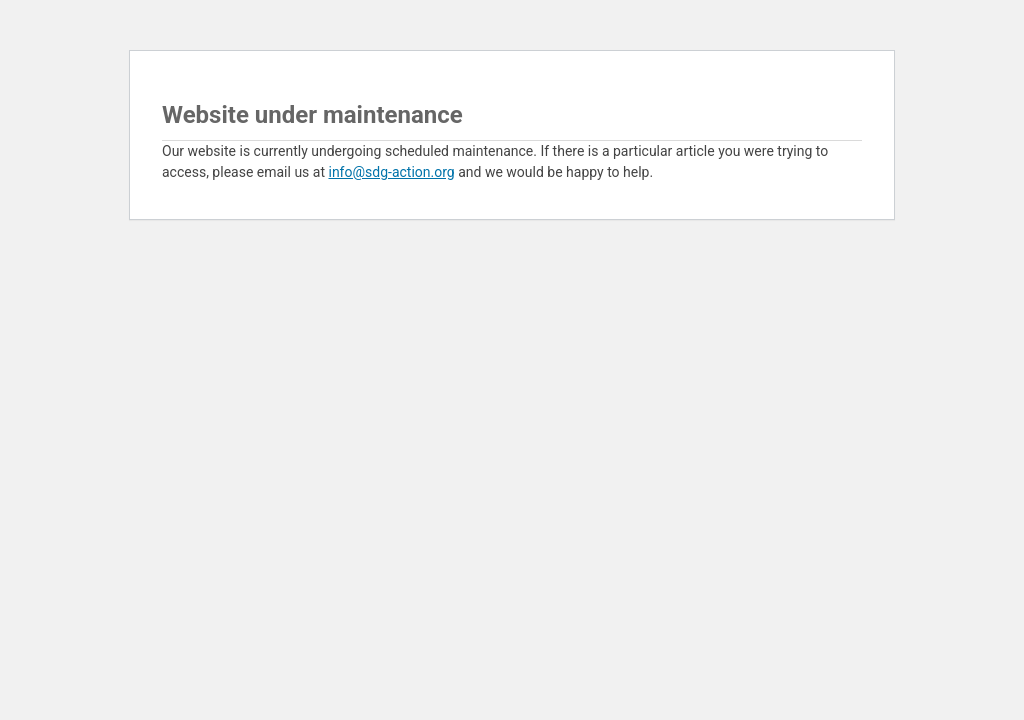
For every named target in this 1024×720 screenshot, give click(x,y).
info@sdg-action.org (391, 172)
